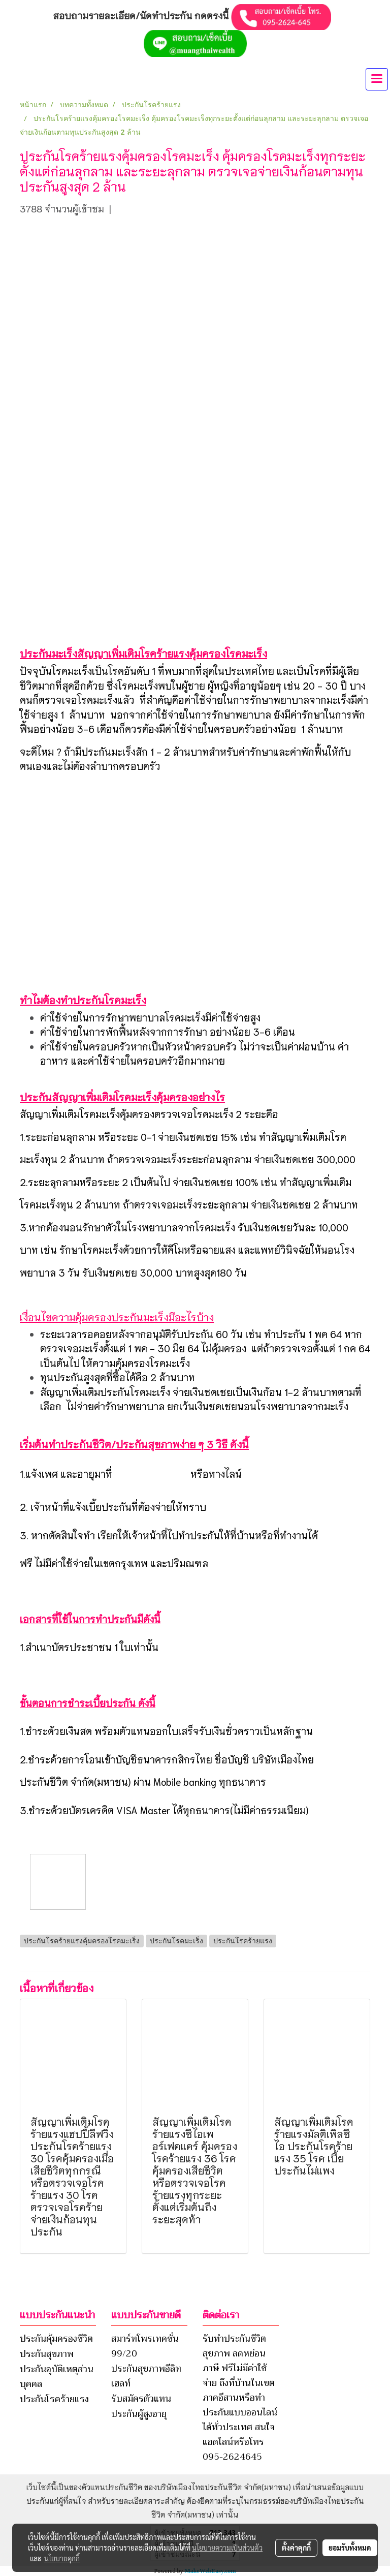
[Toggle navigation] (377, 79)
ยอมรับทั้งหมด (350, 2547)
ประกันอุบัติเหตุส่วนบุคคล (56, 2376)
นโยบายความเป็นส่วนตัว (227, 2547)
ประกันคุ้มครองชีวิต (56, 2339)
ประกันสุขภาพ (47, 2354)
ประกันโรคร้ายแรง (54, 2399)
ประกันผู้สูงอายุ (139, 2414)
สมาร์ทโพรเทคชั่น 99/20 (145, 2346)
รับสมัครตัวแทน (141, 2399)
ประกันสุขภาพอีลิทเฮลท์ (146, 2376)
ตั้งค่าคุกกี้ (296, 2547)
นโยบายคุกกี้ (62, 2558)
